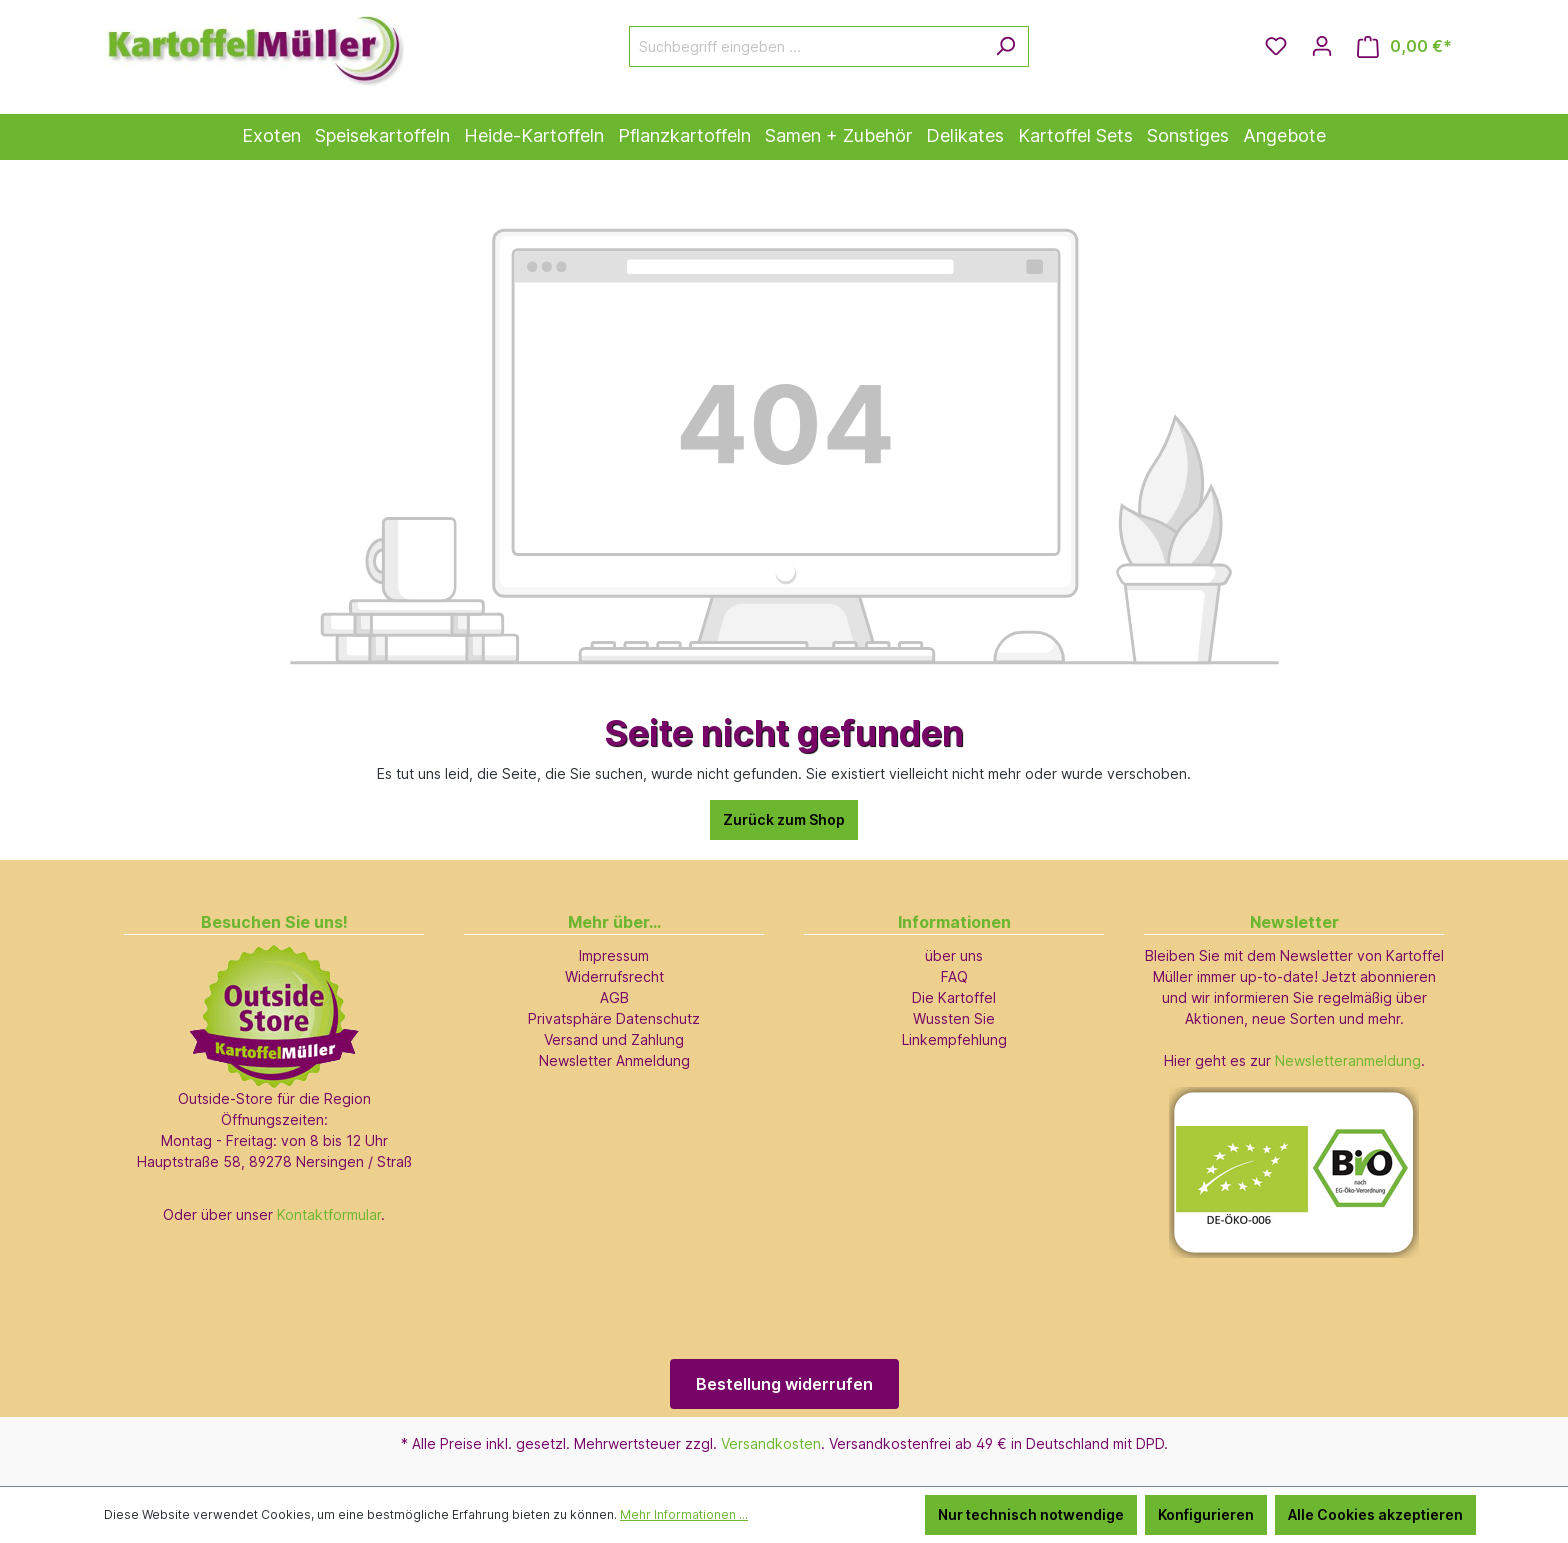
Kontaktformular (329, 1214)
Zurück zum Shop (784, 819)
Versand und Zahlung (614, 1039)
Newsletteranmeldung (1348, 1060)
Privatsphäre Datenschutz (614, 1018)
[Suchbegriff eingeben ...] (806, 46)
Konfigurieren (1206, 1514)
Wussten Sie (954, 1018)
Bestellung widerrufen (784, 1384)
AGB (614, 997)
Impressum (614, 955)
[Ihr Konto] (1322, 46)
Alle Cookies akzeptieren (1375, 1514)
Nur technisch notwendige (1031, 1514)
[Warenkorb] (1404, 46)
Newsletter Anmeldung (614, 1060)
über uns (954, 955)
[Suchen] (1005, 46)
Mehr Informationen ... (684, 1514)
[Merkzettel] (1276, 46)
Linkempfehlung (954, 1039)
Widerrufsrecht (614, 976)
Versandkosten (771, 1443)
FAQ (954, 976)
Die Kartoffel (954, 997)
